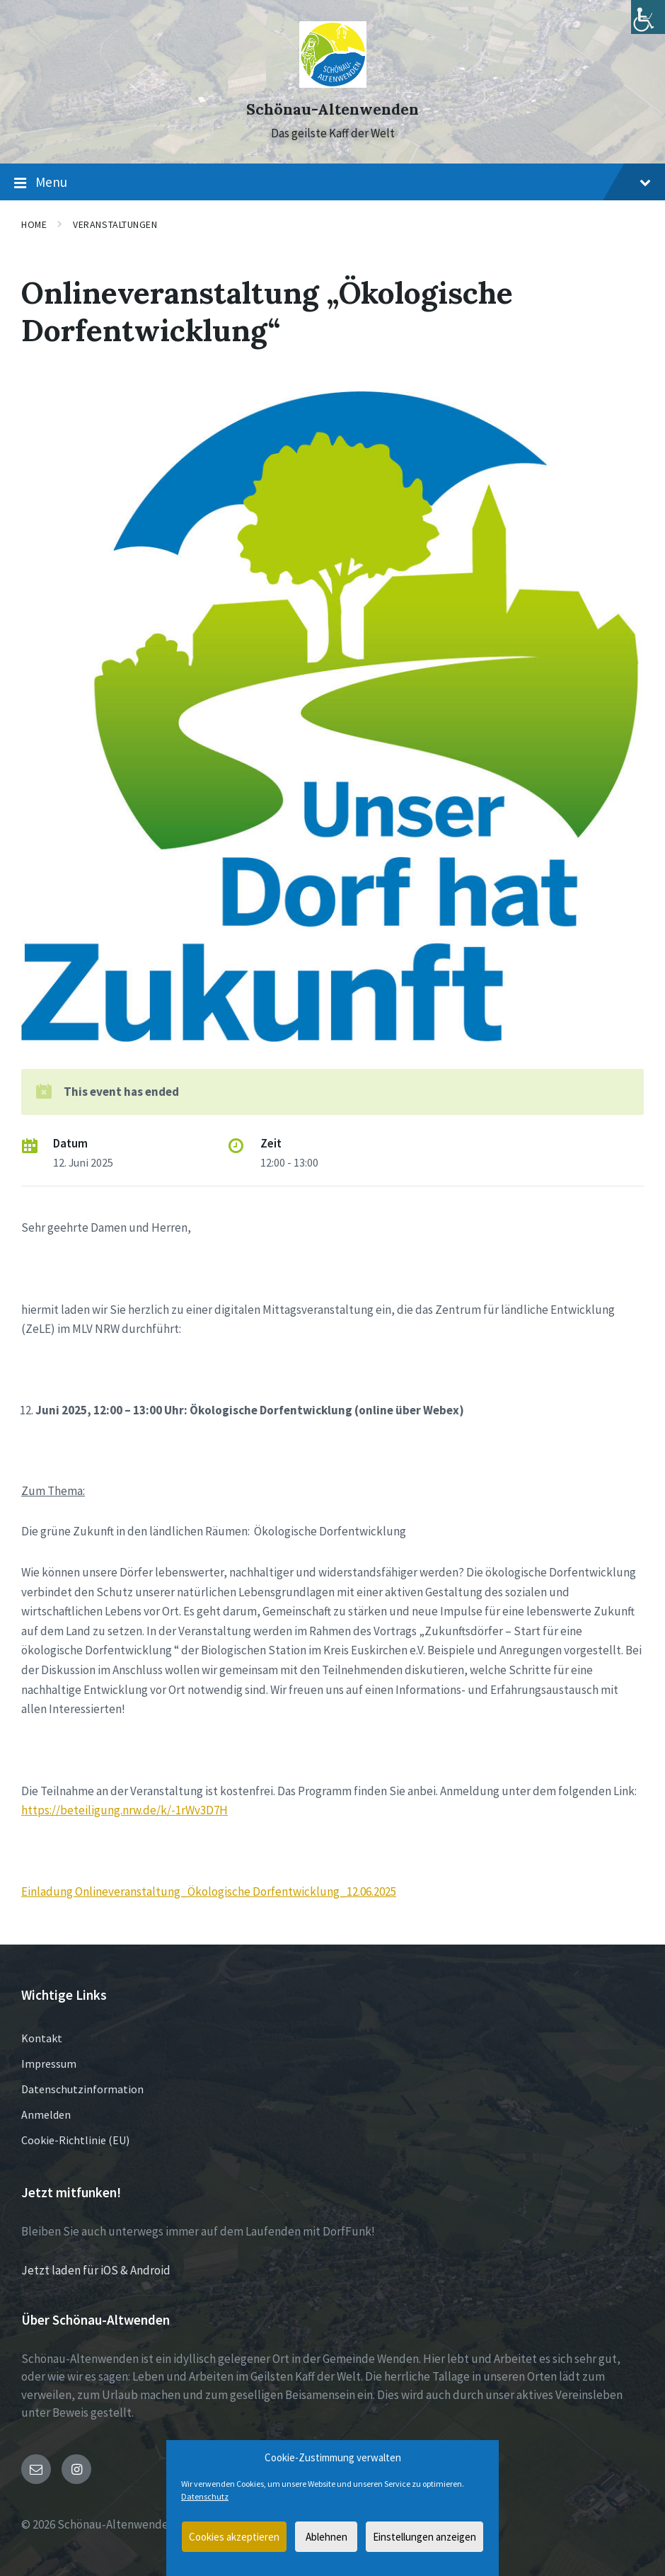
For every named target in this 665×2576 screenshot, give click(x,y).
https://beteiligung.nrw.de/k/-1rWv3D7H (124, 1810)
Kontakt (41, 2038)
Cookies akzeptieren (234, 2536)
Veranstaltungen (115, 224)
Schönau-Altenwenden (332, 109)
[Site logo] (332, 83)
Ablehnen (326, 2536)
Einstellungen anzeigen (424, 2536)
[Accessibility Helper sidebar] (648, 17)
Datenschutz (205, 2496)
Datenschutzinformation (82, 2089)
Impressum (48, 2063)
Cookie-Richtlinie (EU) (75, 2140)
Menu (332, 182)
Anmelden (46, 2114)
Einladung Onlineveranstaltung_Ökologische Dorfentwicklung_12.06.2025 (208, 1891)
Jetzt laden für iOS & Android (95, 2270)
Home (34, 224)
